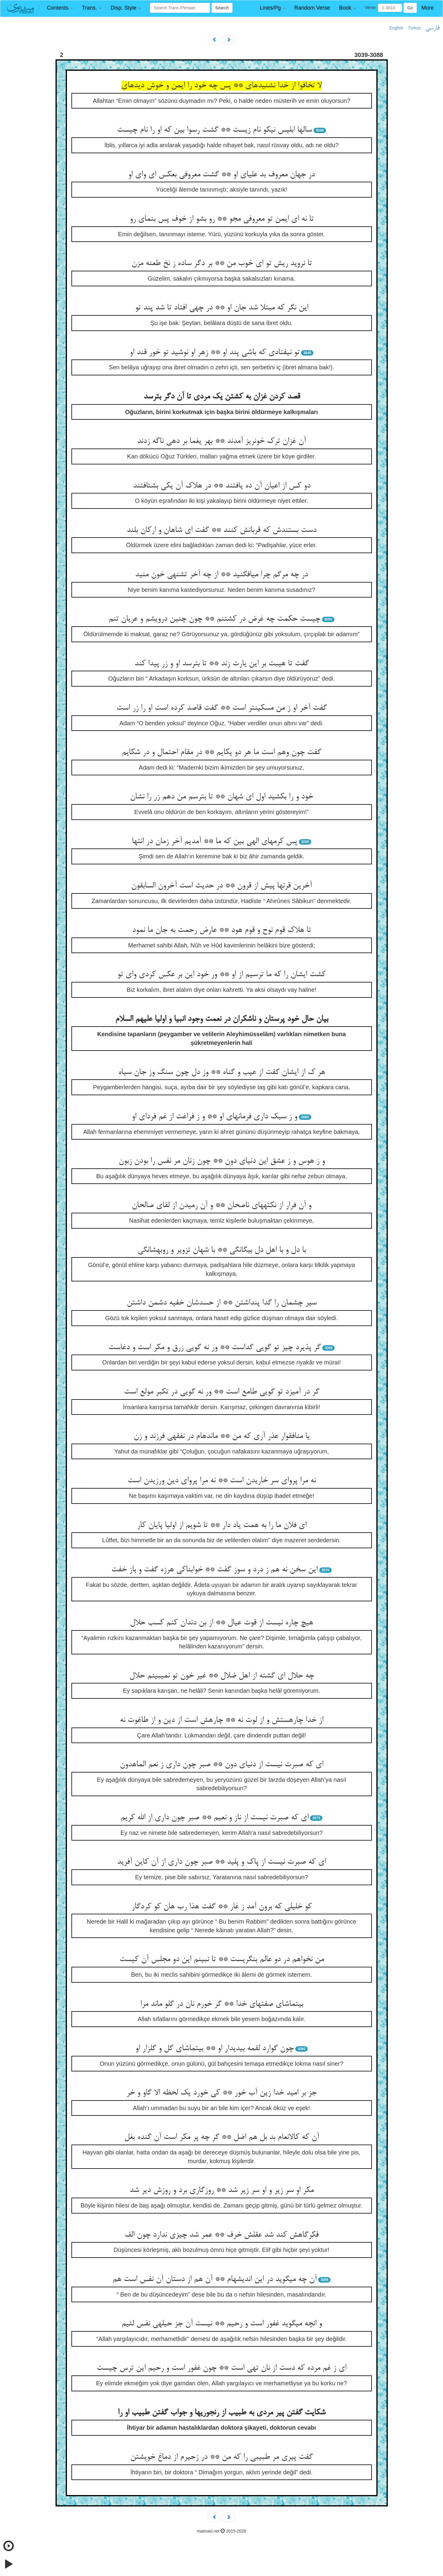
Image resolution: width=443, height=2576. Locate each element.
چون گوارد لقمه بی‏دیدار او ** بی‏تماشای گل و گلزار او (214, 2048)
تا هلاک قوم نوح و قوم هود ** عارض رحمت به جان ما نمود (221, 930)
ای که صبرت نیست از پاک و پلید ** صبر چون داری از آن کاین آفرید (221, 1862)
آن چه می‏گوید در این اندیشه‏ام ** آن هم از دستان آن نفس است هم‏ (215, 2279)
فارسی (432, 28)
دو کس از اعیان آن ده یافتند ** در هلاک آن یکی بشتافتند (221, 486)
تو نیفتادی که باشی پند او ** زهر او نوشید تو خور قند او (215, 352)
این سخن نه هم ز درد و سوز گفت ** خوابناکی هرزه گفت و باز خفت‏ (214, 1570)
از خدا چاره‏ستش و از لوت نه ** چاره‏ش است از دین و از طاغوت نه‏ (221, 1720)
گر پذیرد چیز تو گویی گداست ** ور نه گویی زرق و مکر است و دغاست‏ (214, 1347)
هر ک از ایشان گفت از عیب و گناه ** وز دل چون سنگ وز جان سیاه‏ (221, 1072)
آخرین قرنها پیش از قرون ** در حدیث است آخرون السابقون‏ (221, 886)
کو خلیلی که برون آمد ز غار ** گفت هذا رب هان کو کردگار (221, 1907)
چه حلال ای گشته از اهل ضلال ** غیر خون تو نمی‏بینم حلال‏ (221, 1676)
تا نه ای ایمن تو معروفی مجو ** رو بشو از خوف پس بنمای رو (222, 219)
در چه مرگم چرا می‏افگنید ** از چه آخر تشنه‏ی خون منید (221, 575)
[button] (59, 8)
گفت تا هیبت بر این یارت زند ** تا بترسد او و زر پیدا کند (221, 664)
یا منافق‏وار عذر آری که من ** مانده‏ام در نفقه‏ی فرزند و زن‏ (222, 1436)
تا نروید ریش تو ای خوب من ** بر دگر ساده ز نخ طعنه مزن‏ (221, 263)
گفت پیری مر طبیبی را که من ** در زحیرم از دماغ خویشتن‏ (221, 2457)
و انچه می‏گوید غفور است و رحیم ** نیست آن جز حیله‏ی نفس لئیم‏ (222, 2324)
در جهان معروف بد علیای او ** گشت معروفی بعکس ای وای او (221, 175)
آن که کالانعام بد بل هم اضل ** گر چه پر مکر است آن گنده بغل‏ (221, 2137)
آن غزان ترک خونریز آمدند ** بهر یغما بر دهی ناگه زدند (221, 441)
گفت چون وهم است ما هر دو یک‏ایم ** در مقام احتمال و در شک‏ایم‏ (221, 752)
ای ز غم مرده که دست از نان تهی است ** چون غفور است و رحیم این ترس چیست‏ (221, 2368)
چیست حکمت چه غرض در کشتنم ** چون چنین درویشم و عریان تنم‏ (214, 619)
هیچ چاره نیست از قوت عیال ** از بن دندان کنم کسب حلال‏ (221, 1623)
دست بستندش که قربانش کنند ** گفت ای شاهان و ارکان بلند (221, 530)
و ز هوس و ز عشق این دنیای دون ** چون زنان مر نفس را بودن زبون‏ (222, 1161)
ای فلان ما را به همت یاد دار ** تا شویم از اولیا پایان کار (221, 1525)
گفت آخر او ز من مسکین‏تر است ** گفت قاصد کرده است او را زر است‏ (221, 708)
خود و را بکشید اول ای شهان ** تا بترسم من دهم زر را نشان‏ (221, 797)
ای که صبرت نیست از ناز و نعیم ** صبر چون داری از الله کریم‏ (215, 1818)
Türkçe (414, 27)
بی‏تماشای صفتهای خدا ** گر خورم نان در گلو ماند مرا (221, 2004)
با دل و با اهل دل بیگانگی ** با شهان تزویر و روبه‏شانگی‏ (221, 1250)
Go (410, 7)
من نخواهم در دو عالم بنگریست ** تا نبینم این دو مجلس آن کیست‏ (221, 1959)
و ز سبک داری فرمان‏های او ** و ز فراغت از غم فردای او (214, 1117)
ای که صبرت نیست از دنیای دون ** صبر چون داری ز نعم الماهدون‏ (221, 1765)
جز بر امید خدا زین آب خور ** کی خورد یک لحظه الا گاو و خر (221, 2093)
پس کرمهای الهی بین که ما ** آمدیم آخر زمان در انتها (214, 841)
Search (221, 7)
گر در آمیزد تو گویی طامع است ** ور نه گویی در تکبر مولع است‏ (221, 1392)
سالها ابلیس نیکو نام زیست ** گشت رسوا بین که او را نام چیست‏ (214, 130)
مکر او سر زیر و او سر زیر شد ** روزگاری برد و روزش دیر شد (222, 2190)
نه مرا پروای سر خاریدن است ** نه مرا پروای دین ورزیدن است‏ (222, 1481)
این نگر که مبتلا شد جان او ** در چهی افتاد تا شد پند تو (221, 308)
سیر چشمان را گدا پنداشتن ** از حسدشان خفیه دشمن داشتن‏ (222, 1303)
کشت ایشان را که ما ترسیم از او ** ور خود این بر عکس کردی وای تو (221, 974)
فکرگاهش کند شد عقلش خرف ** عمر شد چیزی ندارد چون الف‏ (221, 2235)
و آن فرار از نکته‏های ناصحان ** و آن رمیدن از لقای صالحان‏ (221, 1205)
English (396, 27)
